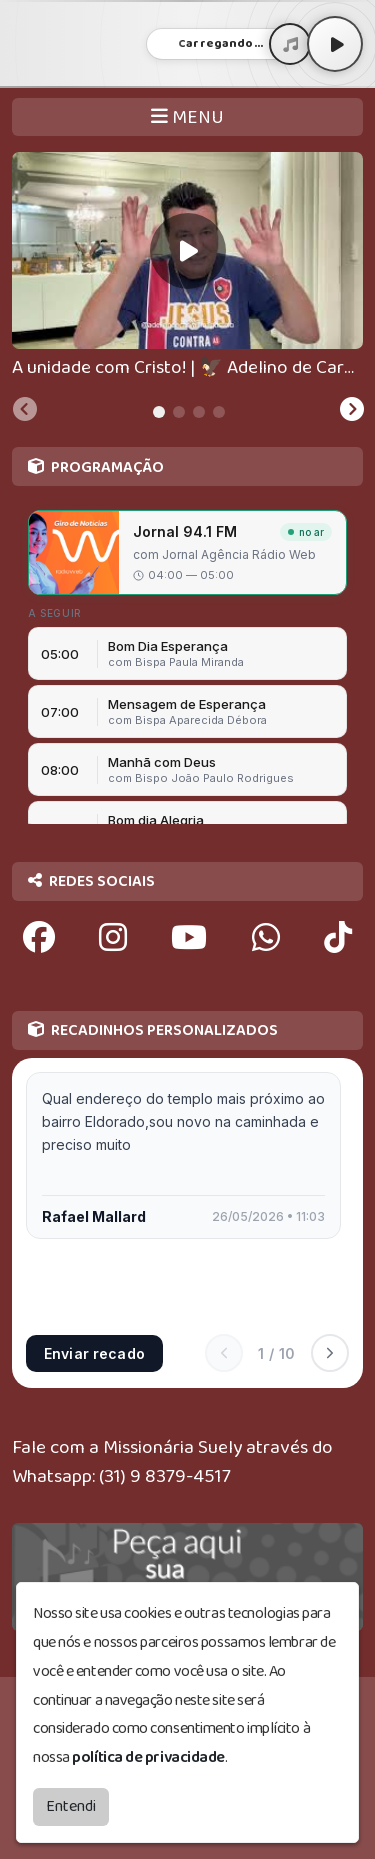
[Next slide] (352, 412)
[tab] (159, 412)
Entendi (71, 1806)
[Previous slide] (25, 412)
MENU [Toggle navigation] (187, 117)
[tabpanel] (187, 267)
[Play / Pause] (335, 44)
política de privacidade (148, 1757)
